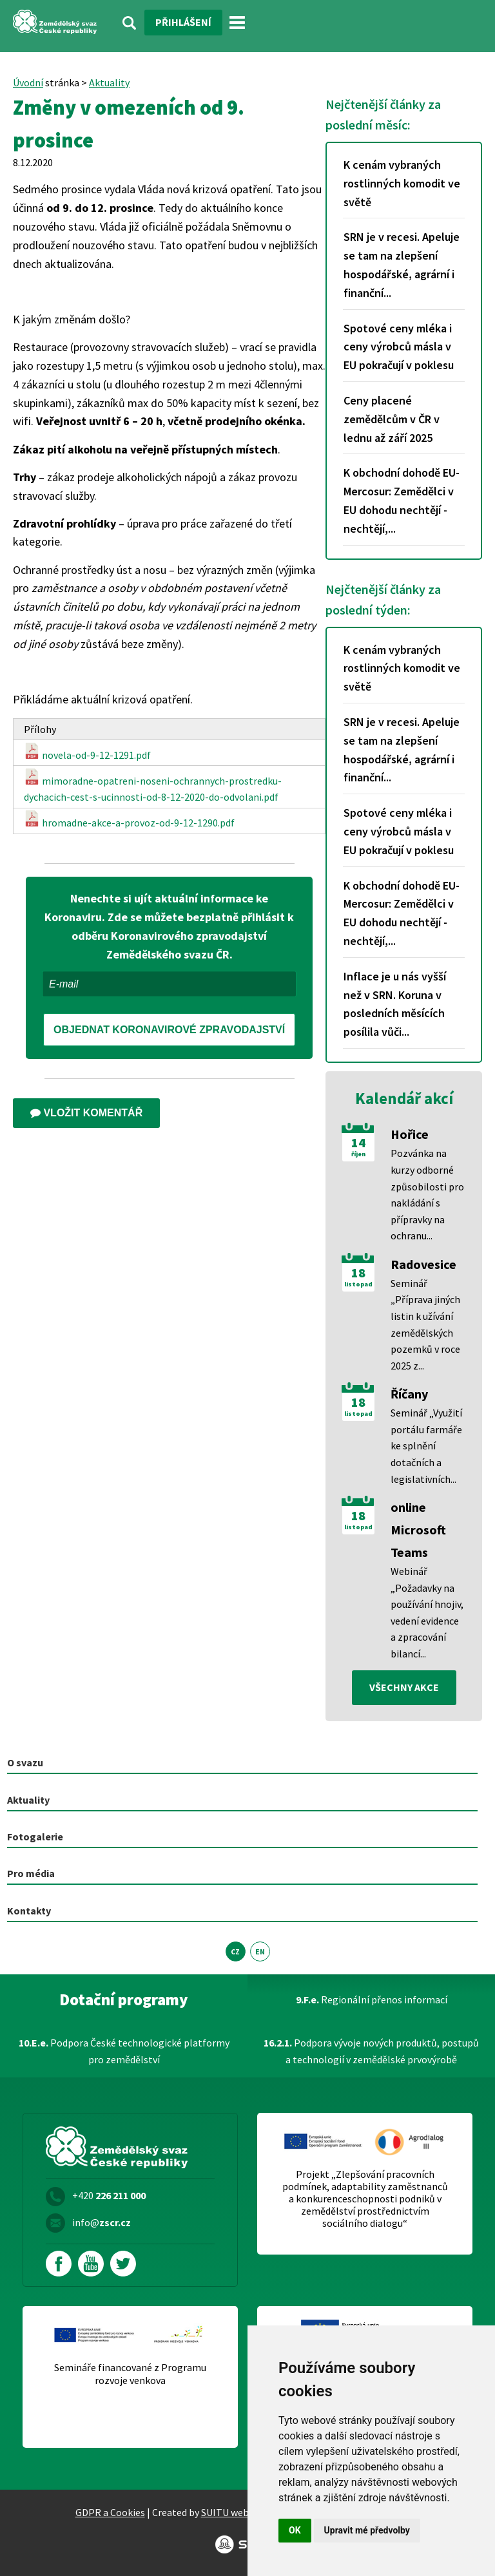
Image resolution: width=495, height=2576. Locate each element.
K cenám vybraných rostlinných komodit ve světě (402, 183)
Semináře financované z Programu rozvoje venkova (130, 2373)
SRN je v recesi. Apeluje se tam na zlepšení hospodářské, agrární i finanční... (402, 264)
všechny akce (404, 1687)
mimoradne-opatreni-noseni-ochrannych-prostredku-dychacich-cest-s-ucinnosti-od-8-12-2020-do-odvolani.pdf (153, 786)
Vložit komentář (86, 1112)
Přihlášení (183, 21)
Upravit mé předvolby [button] (367, 2530)
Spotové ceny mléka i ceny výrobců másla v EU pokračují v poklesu (399, 347)
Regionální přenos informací (371, 1999)
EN (260, 1951)
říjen (358, 1154)
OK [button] (295, 2530)
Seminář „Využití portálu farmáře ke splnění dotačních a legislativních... (426, 1445)
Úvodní (28, 82)
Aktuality (109, 82)
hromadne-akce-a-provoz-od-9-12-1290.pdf (129, 819)
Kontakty (29, 1910)
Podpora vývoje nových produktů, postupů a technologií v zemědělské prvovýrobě (371, 2051)
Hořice (410, 1134)
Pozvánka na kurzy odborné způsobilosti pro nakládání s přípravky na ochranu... (427, 1194)
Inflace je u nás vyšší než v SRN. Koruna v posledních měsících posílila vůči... (395, 1004)
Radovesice (423, 1264)
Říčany (409, 1394)
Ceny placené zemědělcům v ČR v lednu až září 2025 (392, 419)
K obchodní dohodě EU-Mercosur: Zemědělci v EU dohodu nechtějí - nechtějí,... (402, 500)
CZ (235, 1951)
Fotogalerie (35, 1836)
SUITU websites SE (242, 2512)
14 (358, 1142)
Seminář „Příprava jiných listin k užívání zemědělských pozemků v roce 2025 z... (425, 1324)
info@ (101, 2222)
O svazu (25, 1762)
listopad (358, 1284)
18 (358, 1273)
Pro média (31, 1873)
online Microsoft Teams (418, 1529)
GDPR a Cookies (110, 2512)
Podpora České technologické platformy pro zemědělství (124, 2051)
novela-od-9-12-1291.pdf (87, 752)
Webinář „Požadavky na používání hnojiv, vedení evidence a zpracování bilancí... (427, 1612)
